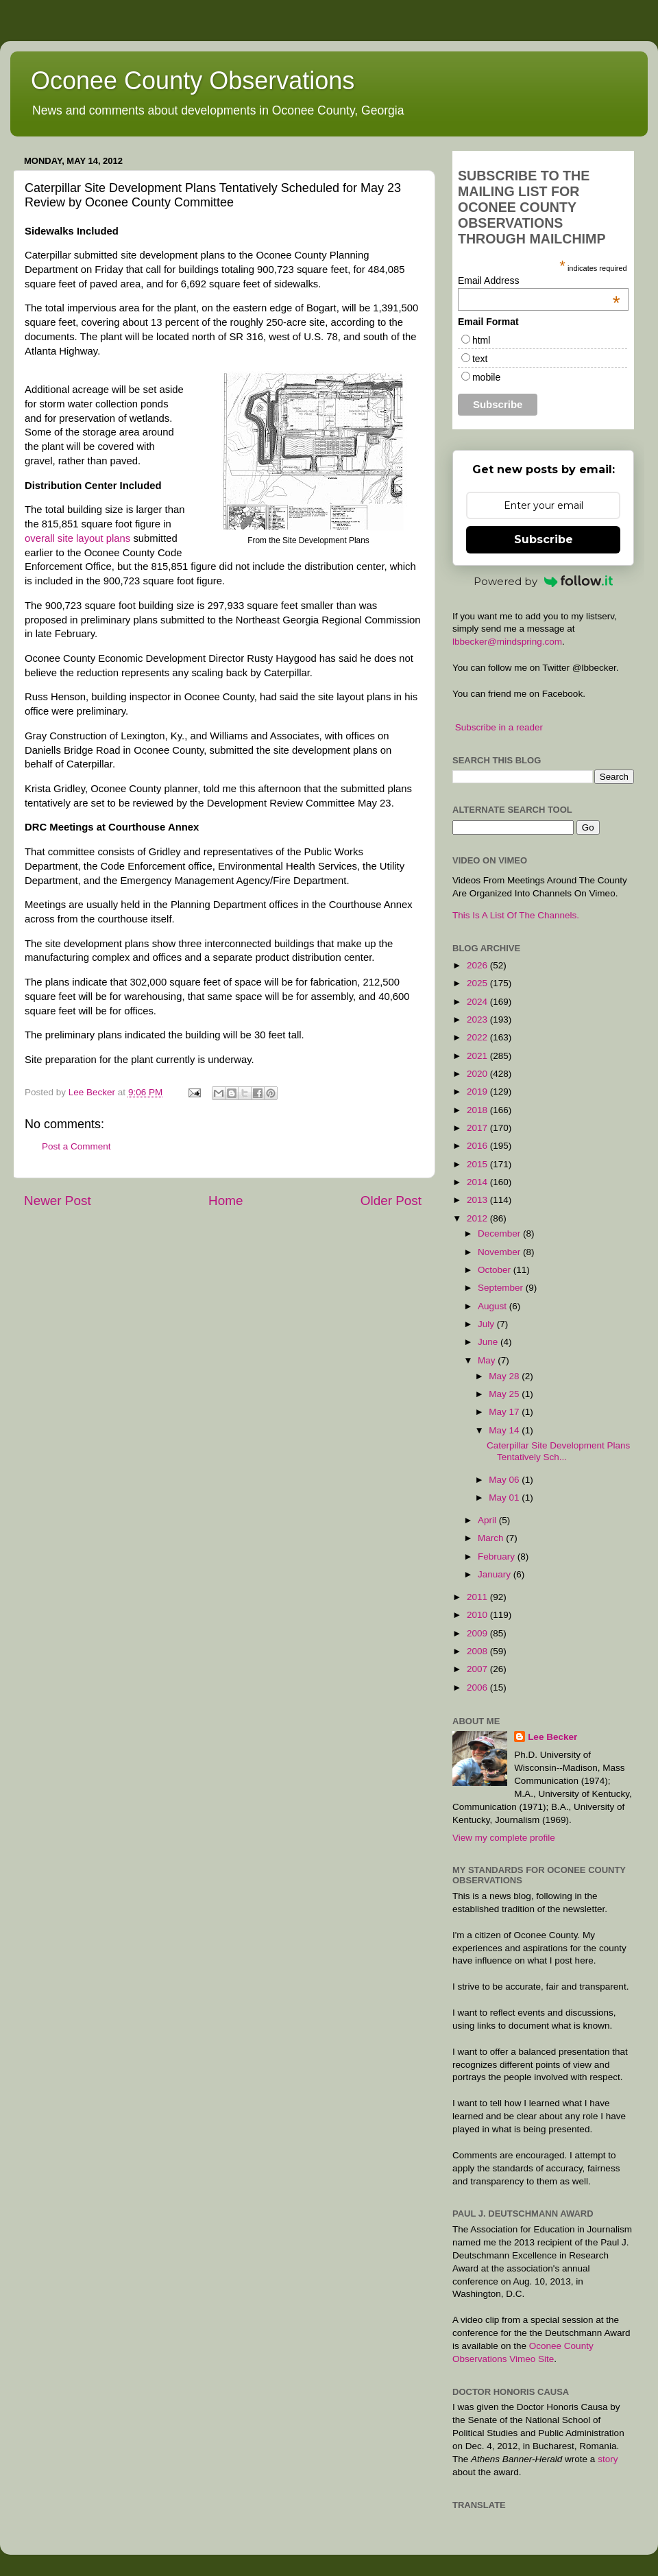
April (488, 1520)
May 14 (505, 1430)
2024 (478, 1002)
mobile (486, 377)
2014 (478, 1182)
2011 (478, 1597)
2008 (478, 1651)
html (481, 340)
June (489, 1342)
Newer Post (57, 1200)
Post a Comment (76, 1146)
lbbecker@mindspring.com (507, 641)
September (502, 1288)
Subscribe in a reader (499, 727)
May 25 (505, 1394)
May (488, 1360)
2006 (478, 1687)
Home (225, 1200)
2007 (478, 1669)
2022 (478, 1037)
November (500, 1252)
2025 (478, 983)
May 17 (505, 1412)
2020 (478, 1074)
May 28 (505, 1376)
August (493, 1306)
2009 (478, 1633)
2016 (478, 1146)
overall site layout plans (77, 538)
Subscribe (543, 539)
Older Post (391, 1200)
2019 (478, 1091)
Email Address (539, 280)
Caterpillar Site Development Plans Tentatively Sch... (558, 1451)
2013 (478, 1200)
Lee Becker (552, 1737)
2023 (478, 1019)
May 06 (505, 1480)
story (608, 2459)
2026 (478, 965)
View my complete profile (503, 1838)
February (497, 1556)
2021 (478, 1056)
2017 (478, 1128)
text (480, 358)
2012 (478, 1218)
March (492, 1538)
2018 (478, 1110)
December (500, 1233)
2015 (478, 1164)
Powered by (543, 581)
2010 (478, 1615)
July (487, 1324)
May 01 (505, 1497)
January (495, 1574)
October (495, 1270)
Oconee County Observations (192, 81)
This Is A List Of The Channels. (515, 915)
